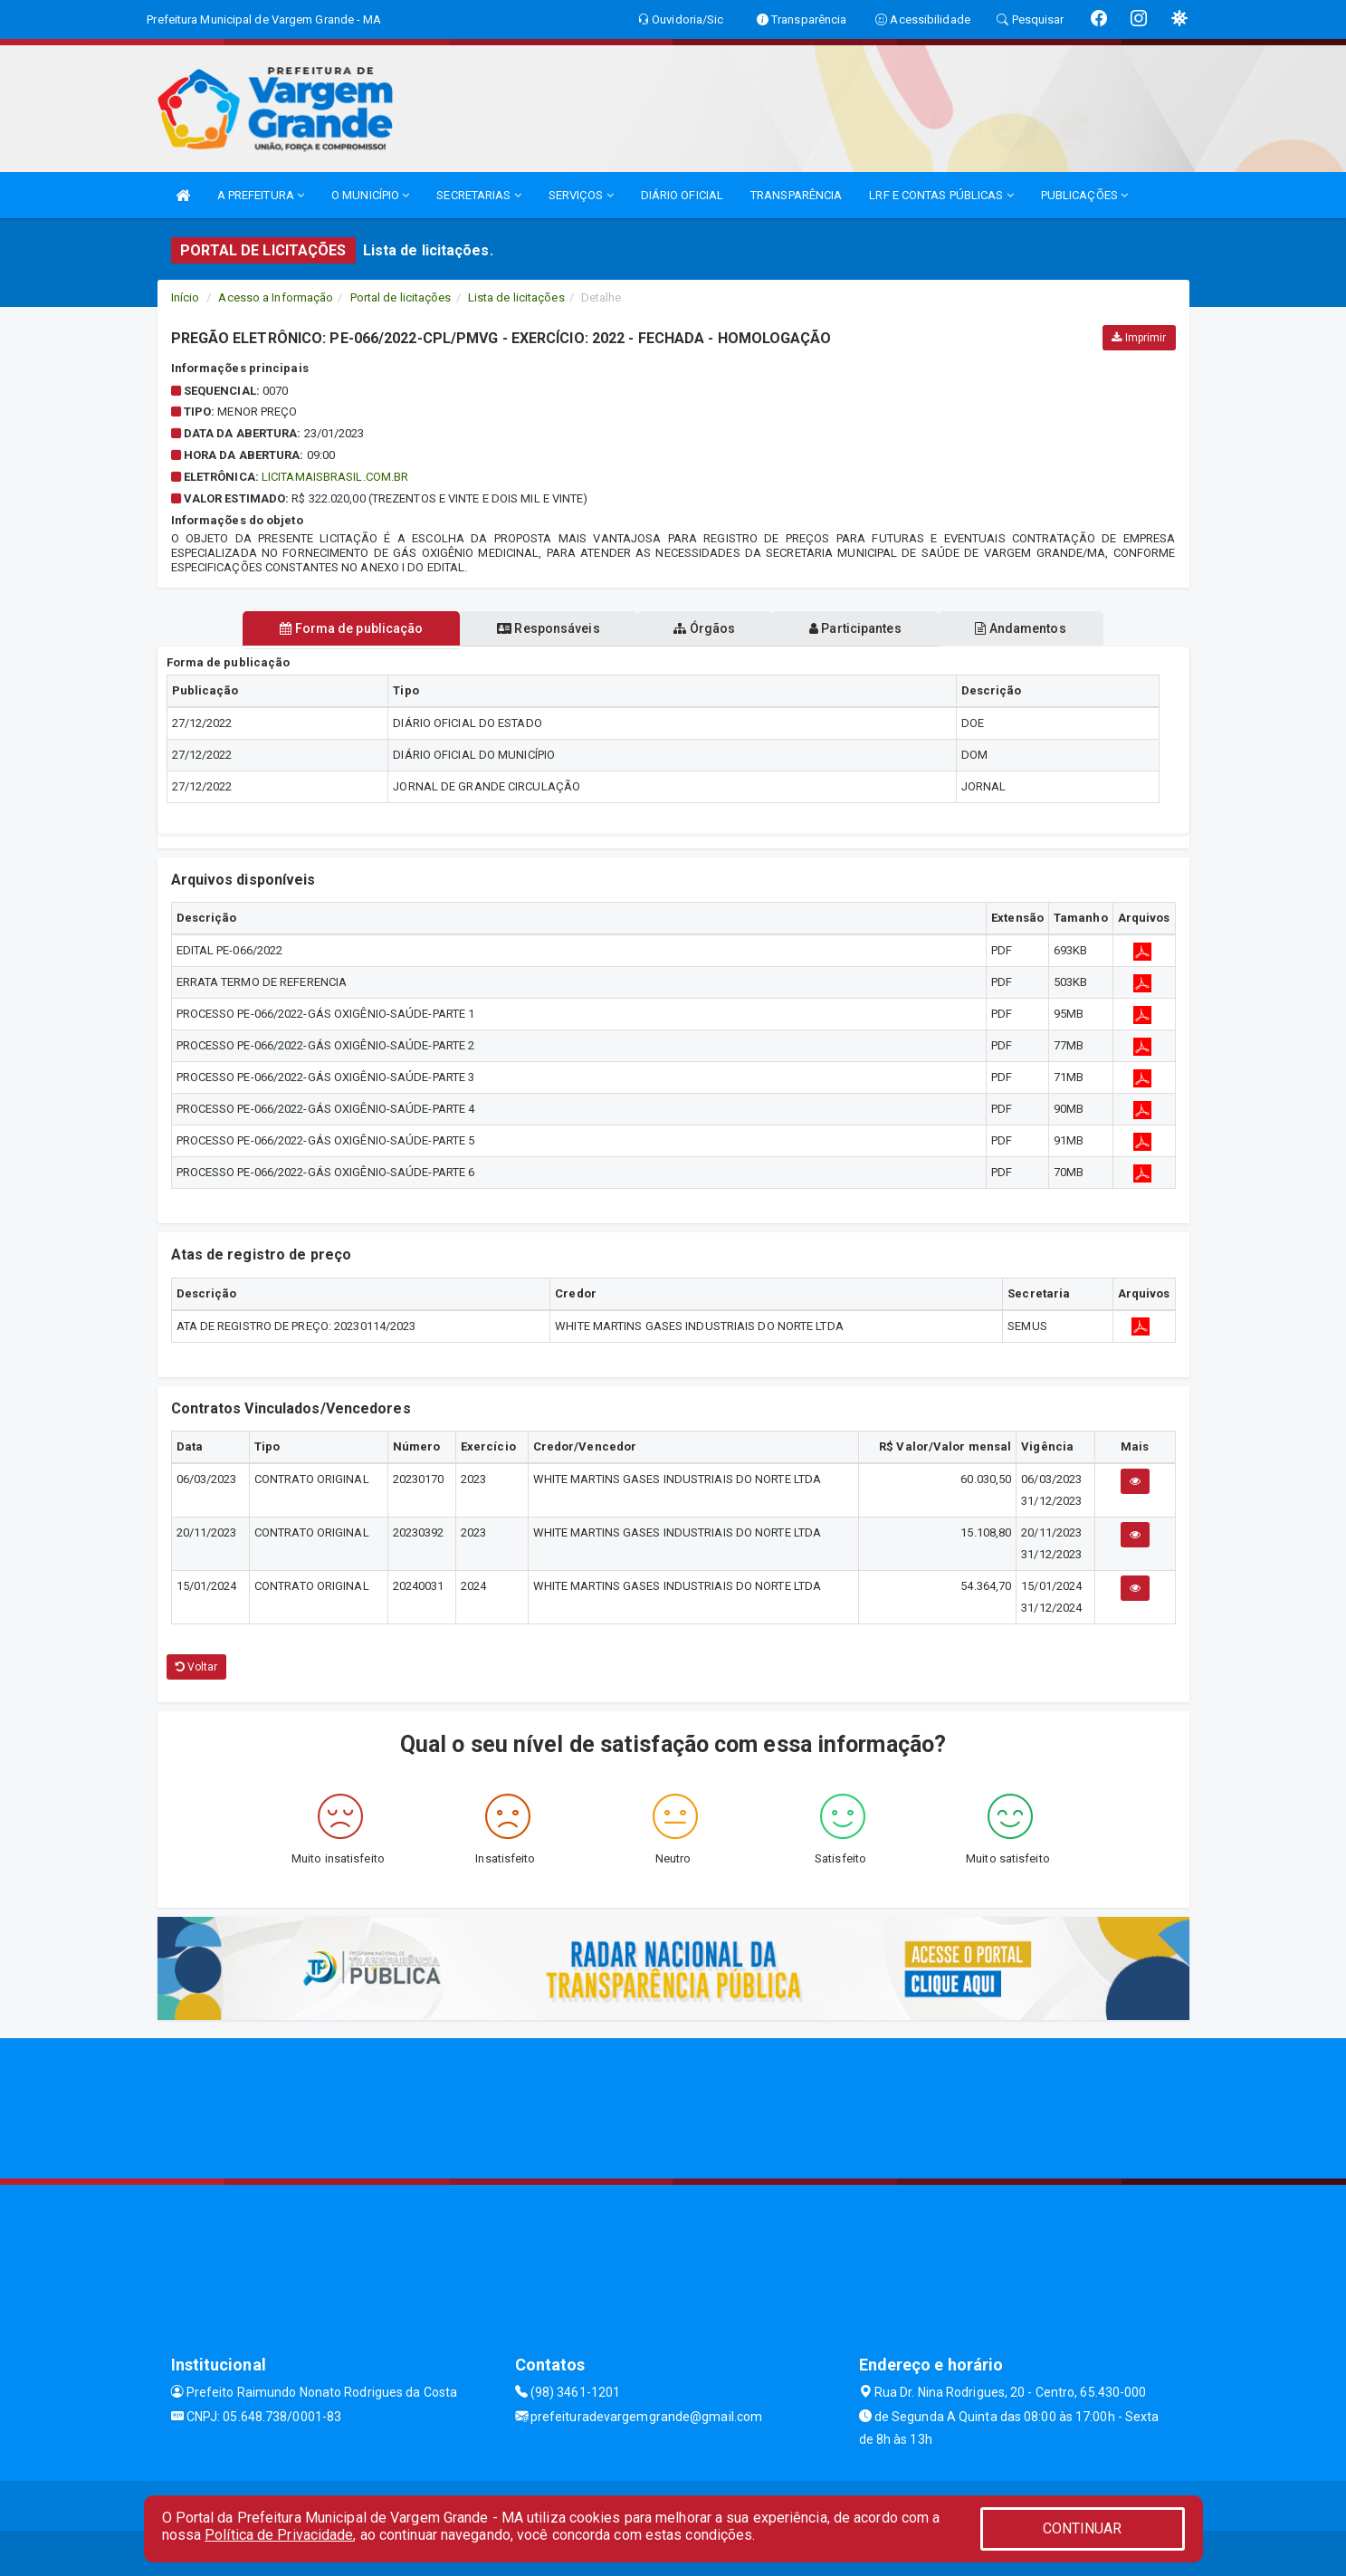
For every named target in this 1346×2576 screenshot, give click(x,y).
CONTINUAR (1082, 2528)
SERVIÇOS (581, 195)
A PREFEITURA (260, 195)
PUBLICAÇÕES (1084, 195)
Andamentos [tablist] (1024, 628)
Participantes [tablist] (857, 628)
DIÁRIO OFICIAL (682, 195)
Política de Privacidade (279, 2534)
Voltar (197, 1667)
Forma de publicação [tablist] (347, 628)
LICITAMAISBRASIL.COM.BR (335, 477)
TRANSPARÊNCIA (796, 195)
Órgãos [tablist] (704, 628)
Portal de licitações (401, 297)
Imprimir (1139, 337)
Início (185, 297)
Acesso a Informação (275, 297)
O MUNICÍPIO (370, 195)
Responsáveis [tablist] (546, 628)
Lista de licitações (516, 297)
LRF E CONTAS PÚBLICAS (941, 195)
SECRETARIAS (478, 195)
